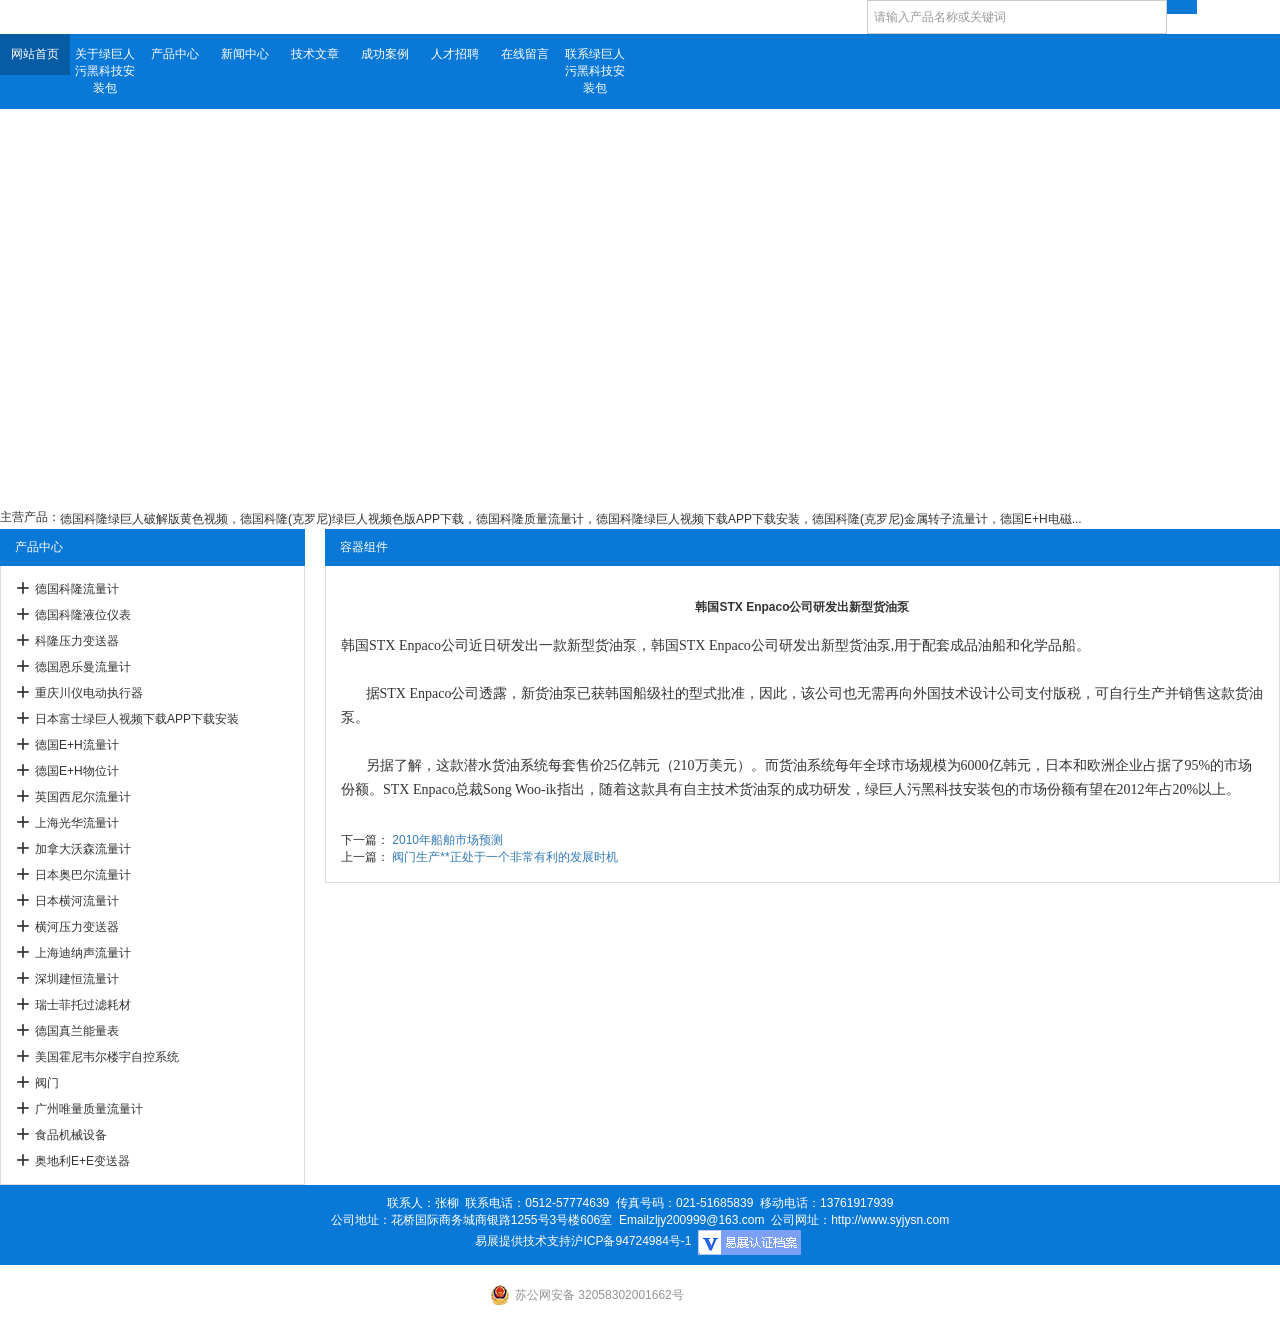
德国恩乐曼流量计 (83, 667)
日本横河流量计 (77, 901)
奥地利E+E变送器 (82, 1161)
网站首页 (35, 54)
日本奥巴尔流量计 (83, 875)
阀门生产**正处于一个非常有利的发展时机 (504, 857)
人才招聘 (455, 54)
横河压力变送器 (77, 927)
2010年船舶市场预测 (447, 840)
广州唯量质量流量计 (89, 1109)
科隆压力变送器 (77, 641)
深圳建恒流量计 (77, 979)
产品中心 (175, 54)
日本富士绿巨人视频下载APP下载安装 (137, 719)
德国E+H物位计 (77, 771)
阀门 (47, 1083)
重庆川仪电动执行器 (89, 693)
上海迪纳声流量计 (83, 953)
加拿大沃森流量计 (83, 849)
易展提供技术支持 (523, 1241)
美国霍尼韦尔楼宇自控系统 (107, 1057)
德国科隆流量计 (77, 589)
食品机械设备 (71, 1135)
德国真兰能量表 (77, 1031)
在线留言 (525, 54)
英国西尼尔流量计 (83, 797)
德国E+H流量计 (77, 745)
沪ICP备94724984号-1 (631, 1241)
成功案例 (385, 54)
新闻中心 (245, 54)
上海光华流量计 (77, 823)
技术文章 (315, 54)
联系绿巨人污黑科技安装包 (595, 71)
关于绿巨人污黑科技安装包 (105, 71)
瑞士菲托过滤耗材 (83, 1005)
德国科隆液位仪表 (83, 615)
